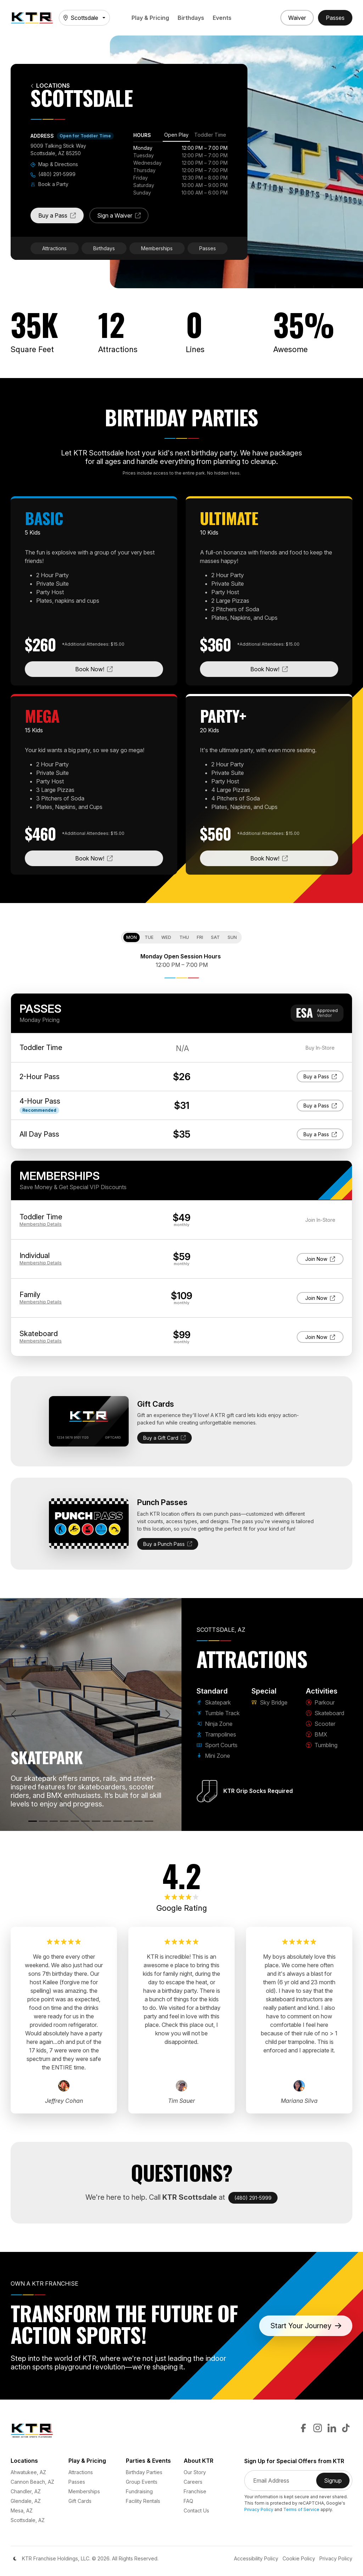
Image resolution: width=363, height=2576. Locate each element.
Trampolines (216, 1734)
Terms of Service (301, 2509)
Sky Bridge (269, 1702)
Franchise (195, 2491)
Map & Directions (54, 164)
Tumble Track (218, 1713)
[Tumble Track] (43, 1821)
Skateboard (325, 1713)
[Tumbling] (149, 1821)
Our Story (195, 2472)
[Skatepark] (32, 1821)
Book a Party (49, 184)
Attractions (54, 248)
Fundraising (139, 2491)
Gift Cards (79, 2501)
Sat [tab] (215, 937)
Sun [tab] (232, 937)
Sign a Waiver (123, 217)
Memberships (157, 248)
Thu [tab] (184, 937)
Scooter (320, 1723)
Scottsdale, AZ (28, 2520)
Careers (193, 2482)
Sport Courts (217, 1745)
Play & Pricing (150, 17)
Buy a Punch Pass (167, 1544)
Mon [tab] (131, 937)
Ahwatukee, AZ (28, 2472)
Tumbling (321, 1745)
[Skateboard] (117, 1821)
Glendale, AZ (26, 2501)
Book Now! (119, 668)
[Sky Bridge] (96, 1821)
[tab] (176, 136)
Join (321, 1258)
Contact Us (196, 2510)
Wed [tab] (166, 937)
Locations (50, 85)
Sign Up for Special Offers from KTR (294, 2461)
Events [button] (222, 17)
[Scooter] (128, 1821)
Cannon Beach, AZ (32, 2482)
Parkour (320, 1702)
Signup (337, 2482)
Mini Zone (213, 1755)
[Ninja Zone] (54, 1821)
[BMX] (138, 1821)
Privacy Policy (258, 2509)
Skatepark (213, 1702)
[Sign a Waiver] (297, 18)
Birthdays (191, 17)
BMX (316, 1734)
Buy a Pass (61, 217)
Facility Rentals (143, 2501)
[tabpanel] (180, 170)
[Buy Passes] (335, 18)
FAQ (188, 2501)
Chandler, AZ (26, 2491)
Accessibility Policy (256, 2558)
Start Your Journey (305, 2325)
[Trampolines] (64, 1821)
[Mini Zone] (85, 1821)
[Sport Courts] (75, 1821)
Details (40, 1224)
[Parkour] (106, 1821)
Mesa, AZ (22, 2510)
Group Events (141, 2482)
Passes (207, 248)
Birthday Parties (144, 2472)
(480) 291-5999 (53, 174)
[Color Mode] (15, 2558)
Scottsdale (80, 17)
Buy (320, 1075)
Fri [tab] (200, 937)
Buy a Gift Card (164, 1438)
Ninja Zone (214, 1723)
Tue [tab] (149, 937)
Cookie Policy (299, 2558)
